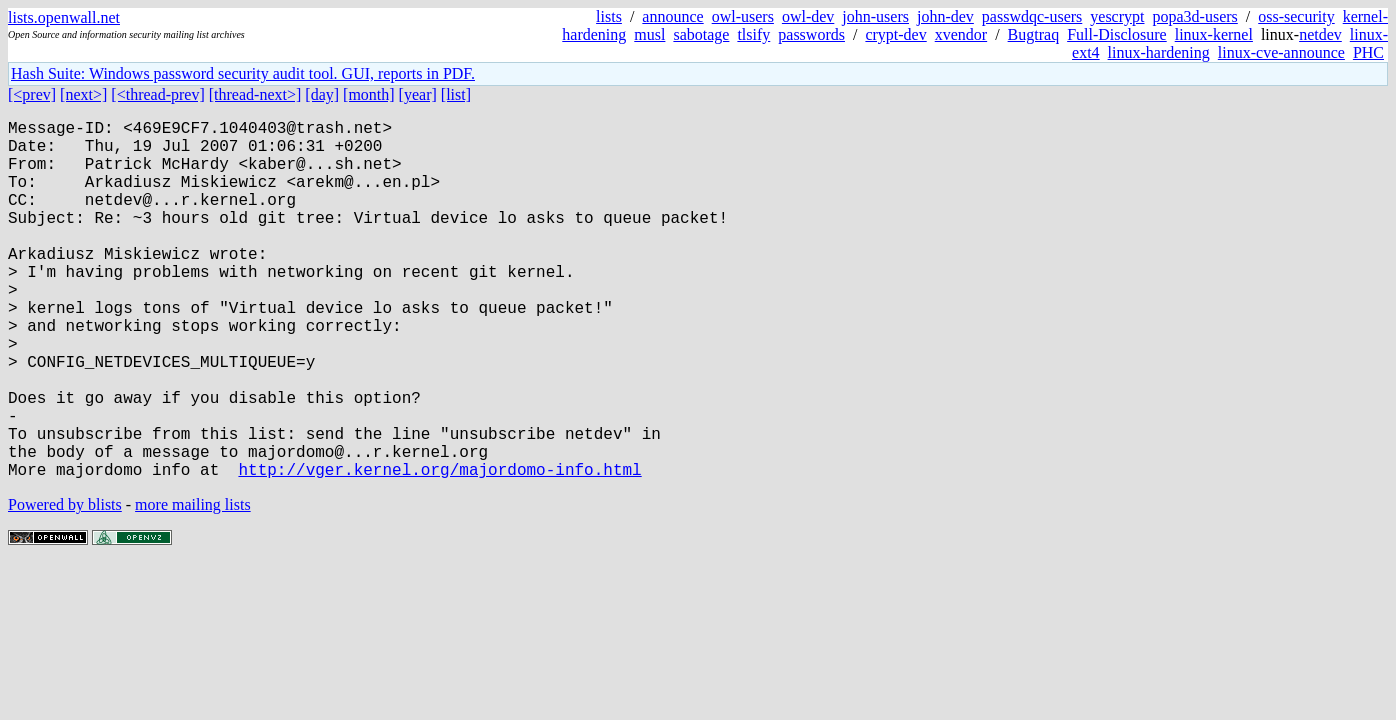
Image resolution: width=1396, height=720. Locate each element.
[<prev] (32, 94)
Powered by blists (65, 584)
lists (609, 16)
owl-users (743, 16)
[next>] (83, 94)
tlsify (753, 34)
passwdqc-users (1032, 16)
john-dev (945, 16)
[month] (369, 94)
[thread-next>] (255, 94)
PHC (1368, 52)
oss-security (1296, 16)
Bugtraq (1034, 34)
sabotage (701, 34)
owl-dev (808, 16)
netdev (1320, 34)
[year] (418, 94)
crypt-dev (895, 34)
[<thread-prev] (157, 94)
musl (649, 34)
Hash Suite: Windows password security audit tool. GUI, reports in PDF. (243, 73)
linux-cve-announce (1281, 52)
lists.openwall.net (64, 17)
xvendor (961, 34)
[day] (322, 94)
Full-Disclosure (1117, 34)
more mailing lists (193, 584)
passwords (811, 34)
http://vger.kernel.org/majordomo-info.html (439, 549)
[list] (456, 94)
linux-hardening (1159, 52)
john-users (875, 16)
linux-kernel (1214, 34)
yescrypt (1117, 16)
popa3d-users (1194, 16)
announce (672, 16)
